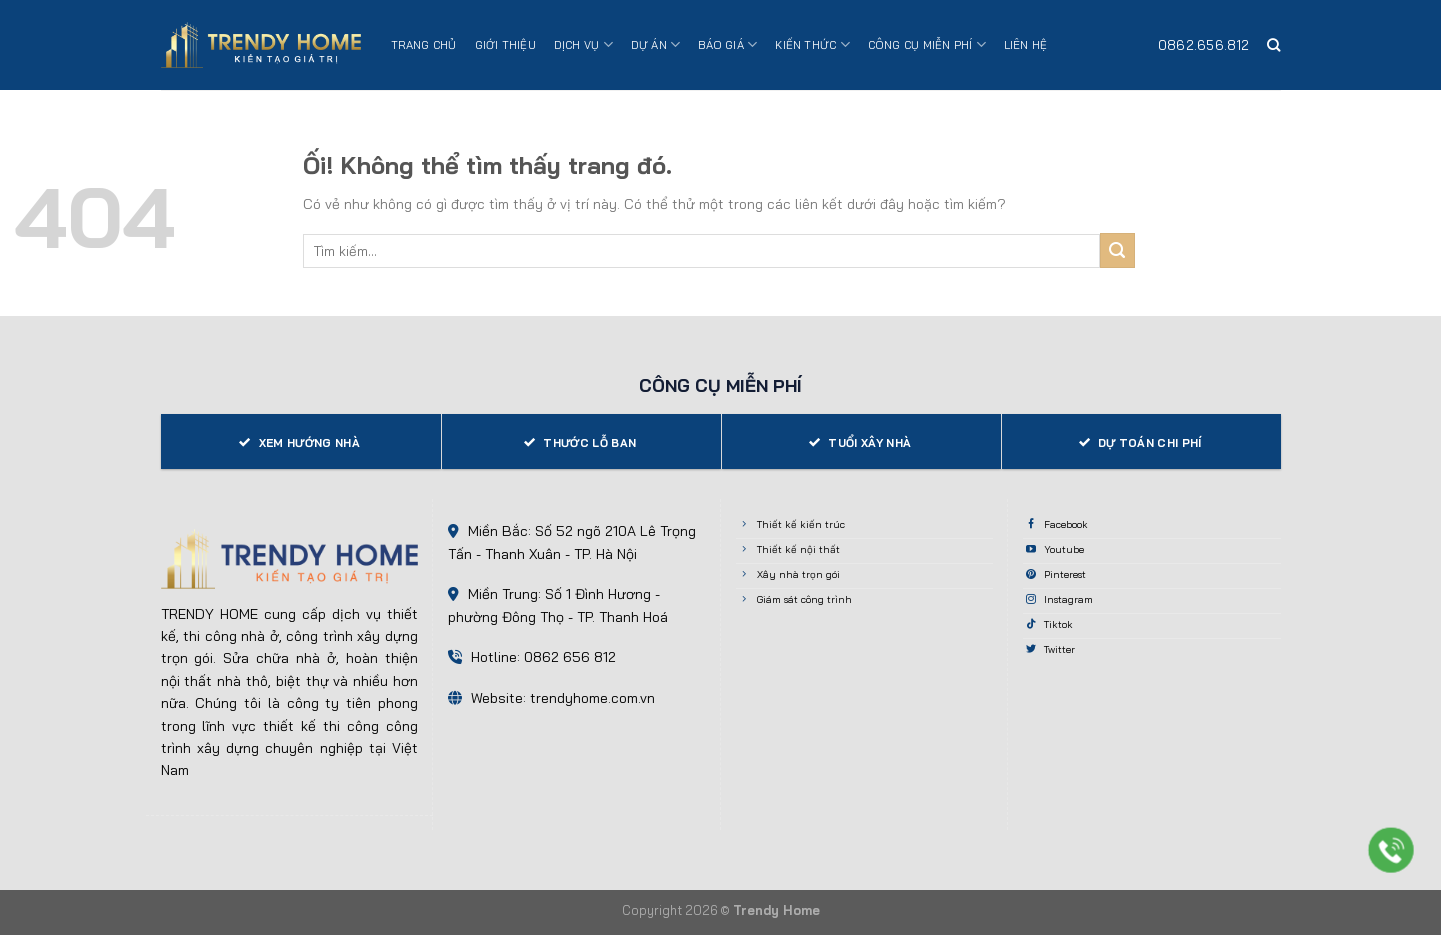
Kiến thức (812, 44)
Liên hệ (1026, 45)
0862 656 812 (570, 657)
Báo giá (727, 44)
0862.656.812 (1203, 45)
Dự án (656, 44)
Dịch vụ (583, 44)
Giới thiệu (505, 45)
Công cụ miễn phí (927, 44)
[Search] (1273, 45)
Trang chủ (424, 45)
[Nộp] (1117, 250)
